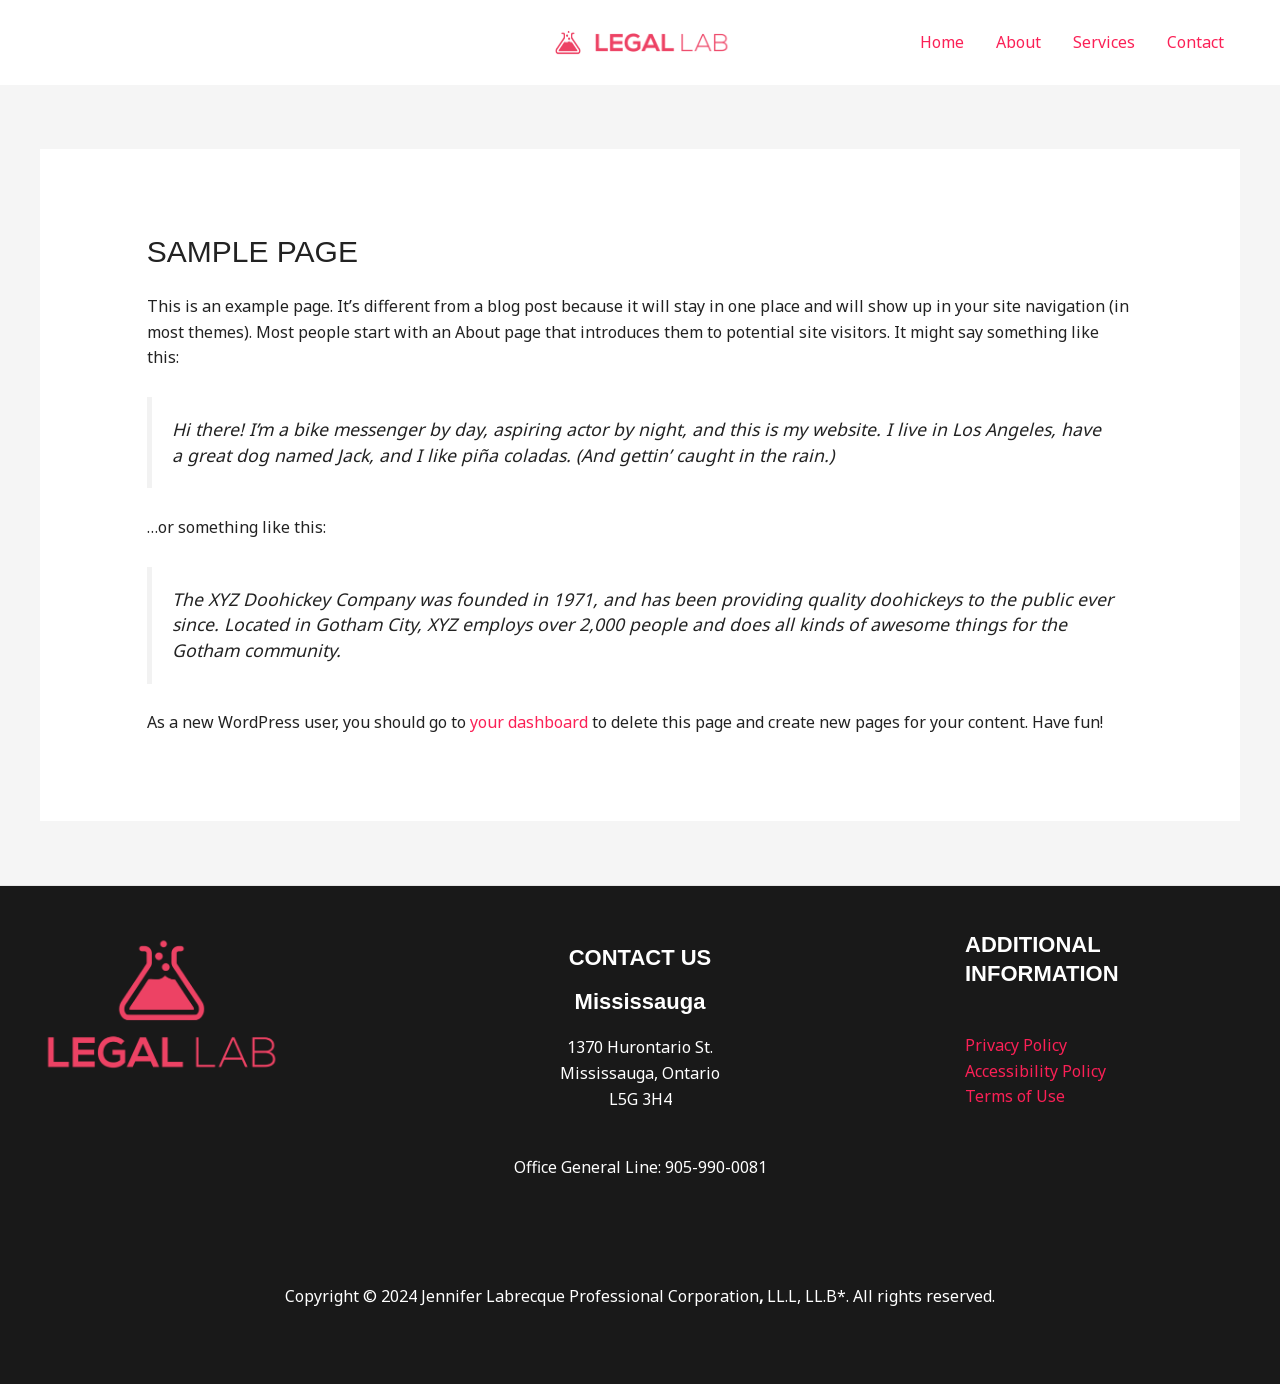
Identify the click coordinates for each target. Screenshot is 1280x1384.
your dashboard (529, 722)
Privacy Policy (1016, 1045)
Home (942, 42)
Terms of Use (1015, 1096)
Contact (1195, 42)
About (1018, 42)
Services (1104, 42)
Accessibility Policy (1035, 1071)
